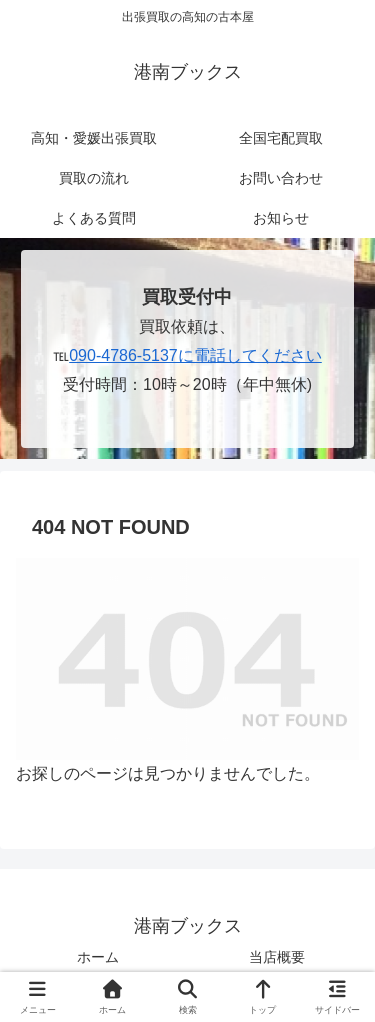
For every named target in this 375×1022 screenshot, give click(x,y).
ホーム (98, 957)
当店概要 (277, 957)
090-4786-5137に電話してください (195, 355)
